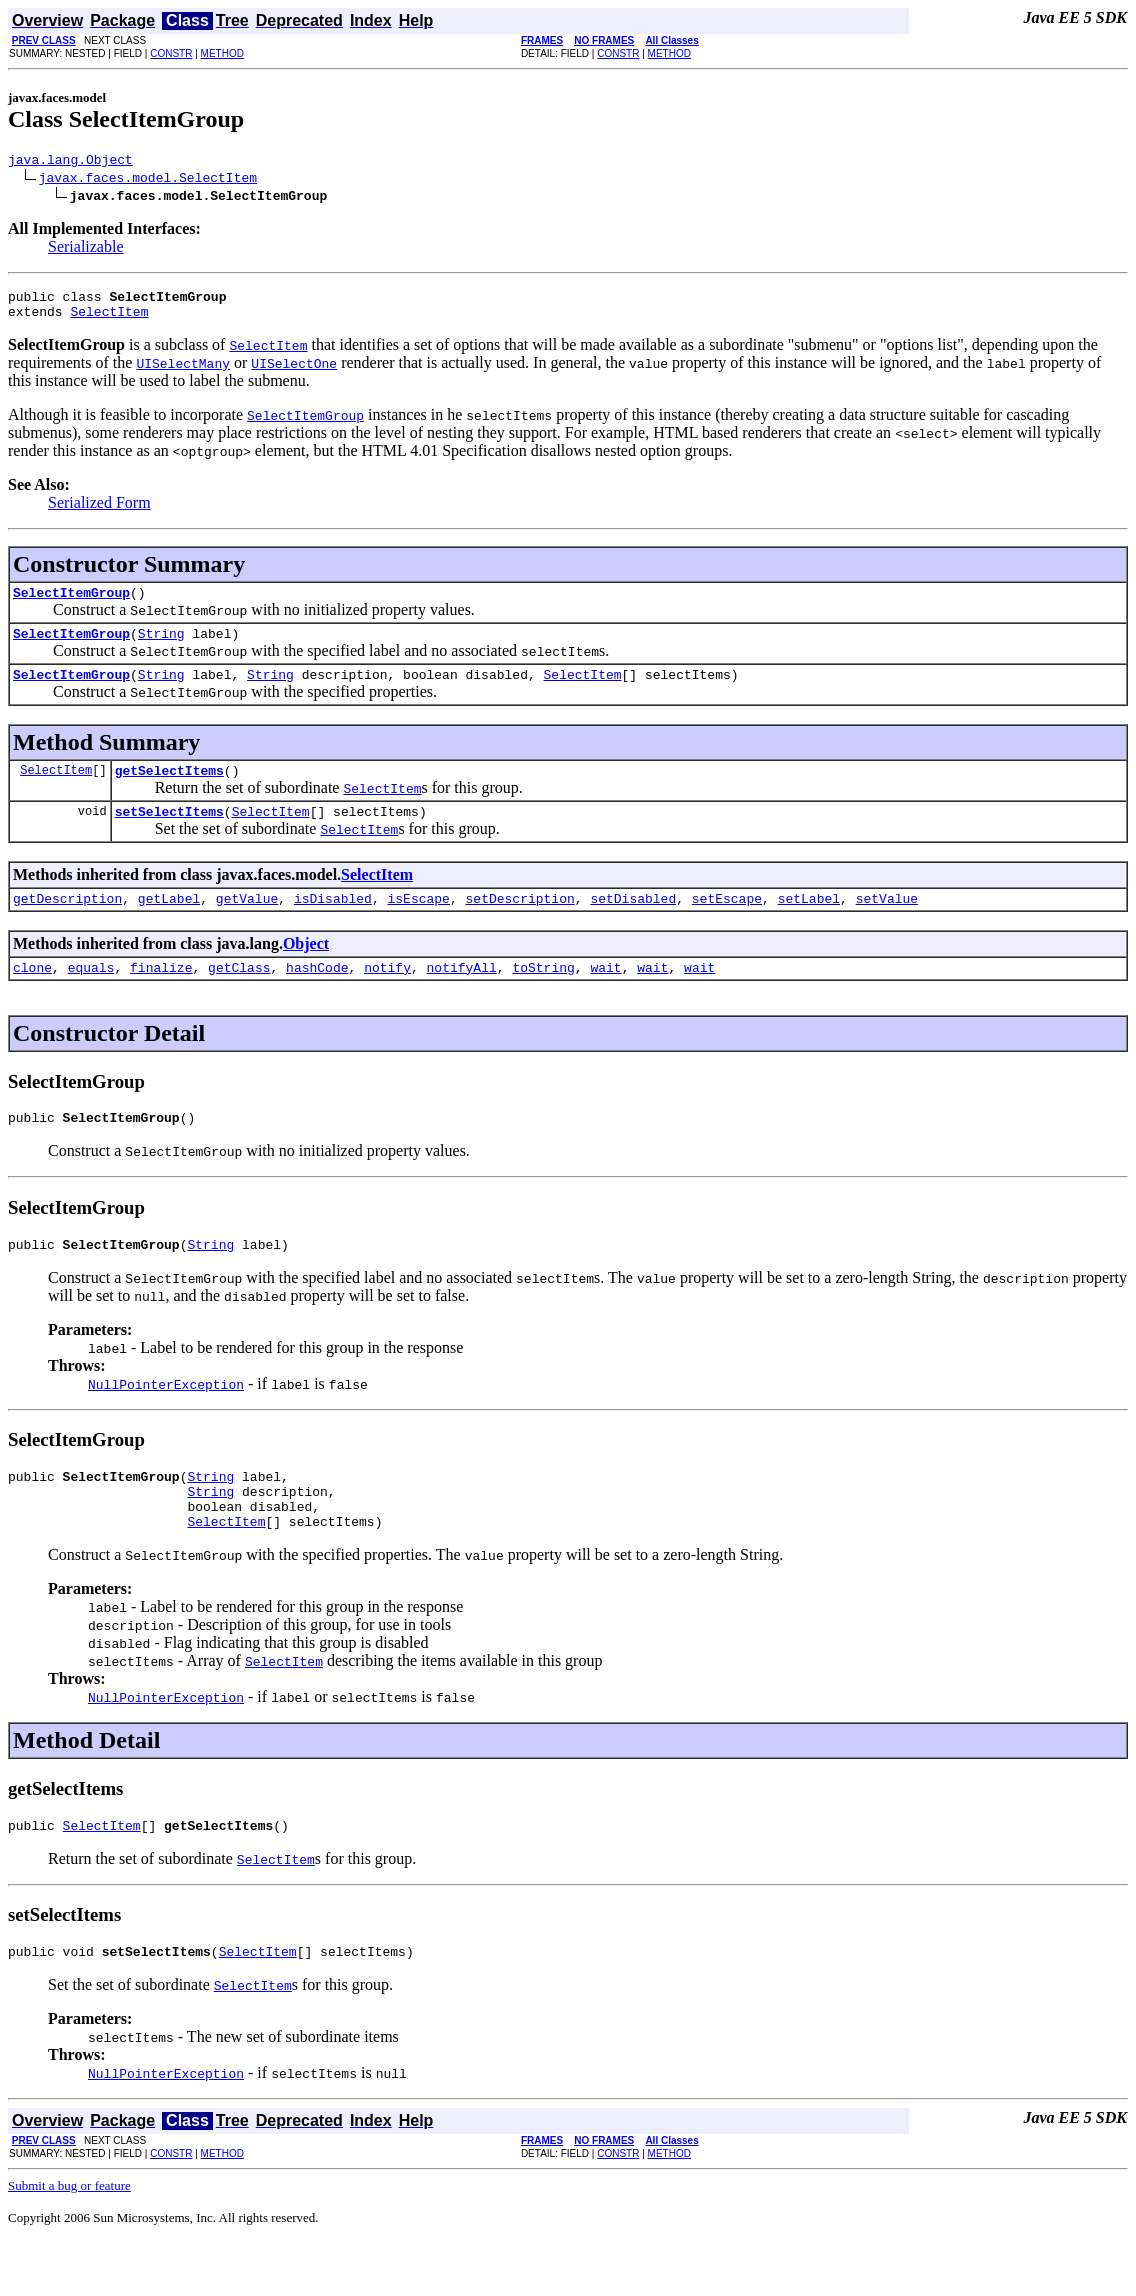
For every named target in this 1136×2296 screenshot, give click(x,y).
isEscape (418, 925)
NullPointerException (166, 1420)
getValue (247, 925)
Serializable (86, 249)
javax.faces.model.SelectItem (148, 180)
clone (32, 997)
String (161, 648)
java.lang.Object (70, 162)
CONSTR (171, 53)
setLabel (809, 925)
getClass (239, 997)
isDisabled (333, 925)
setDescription (519, 925)
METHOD (222, 53)
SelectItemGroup (71, 604)
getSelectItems (169, 791)
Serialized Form (99, 511)
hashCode (317, 997)
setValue (887, 925)
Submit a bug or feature (69, 2239)
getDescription (67, 925)
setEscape (727, 925)
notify (387, 997)
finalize (161, 997)
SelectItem (109, 320)
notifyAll (462, 997)
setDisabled (633, 925)
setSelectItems (169, 835)
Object (306, 970)
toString (543, 997)
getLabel (169, 925)
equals (91, 997)
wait (605, 997)
